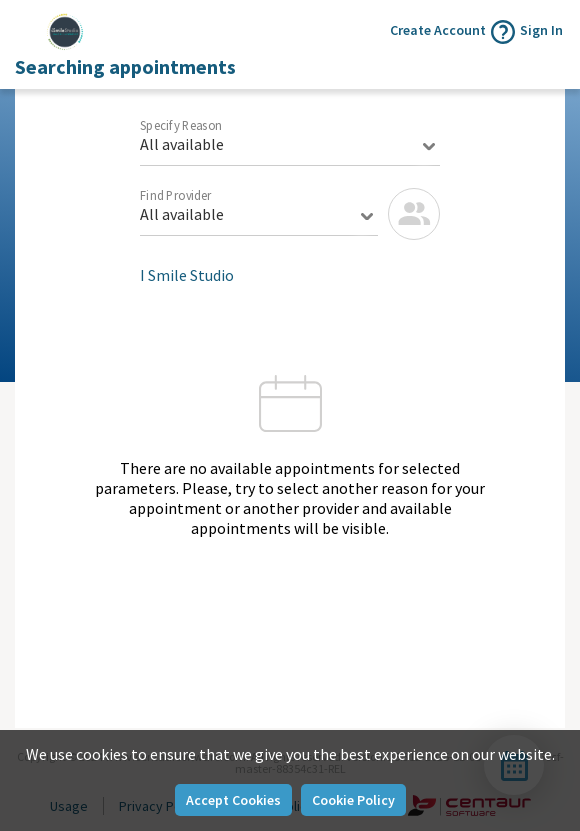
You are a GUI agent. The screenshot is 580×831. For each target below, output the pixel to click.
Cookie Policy (353, 800)
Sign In (541, 30)
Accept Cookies (233, 800)
